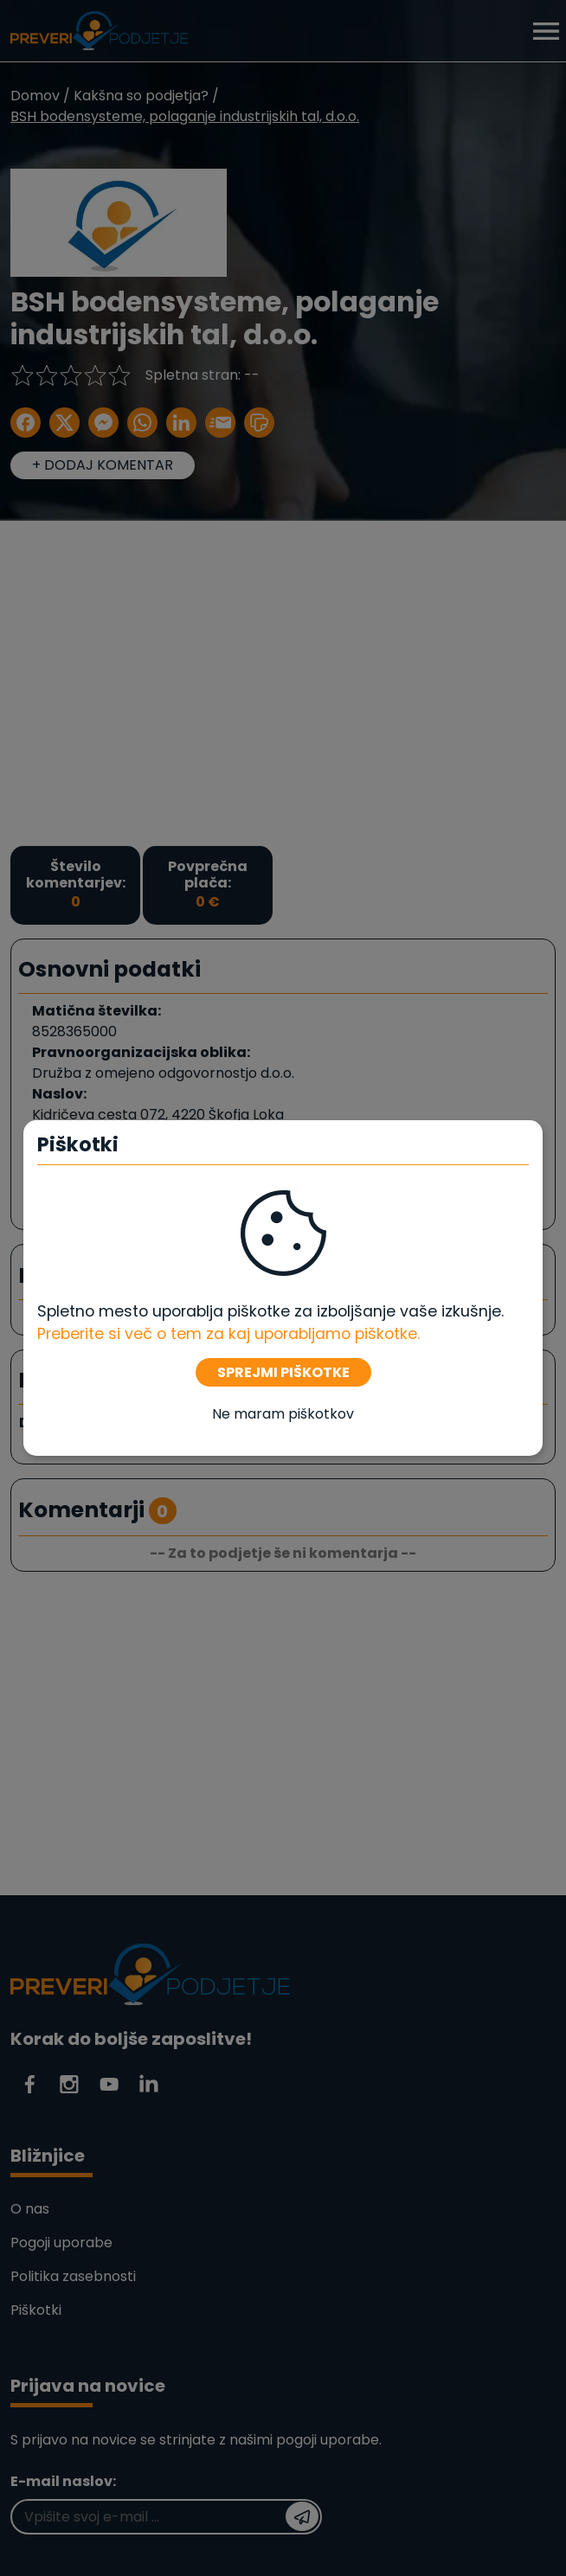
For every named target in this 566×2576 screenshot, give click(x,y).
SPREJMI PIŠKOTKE (283, 1372)
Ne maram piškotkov (283, 1414)
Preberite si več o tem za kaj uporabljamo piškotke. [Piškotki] (228, 1333)
